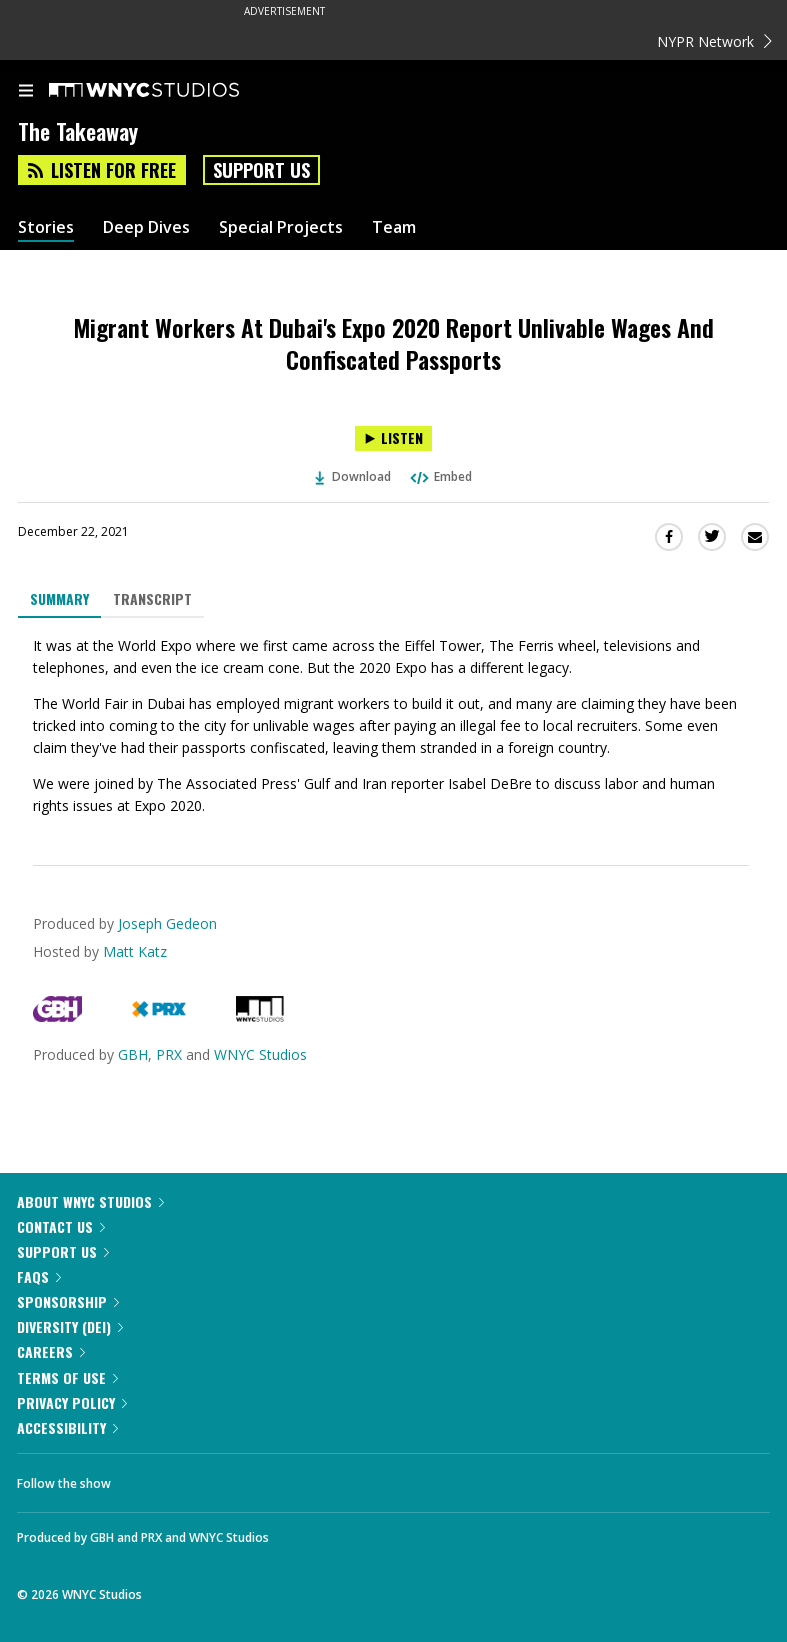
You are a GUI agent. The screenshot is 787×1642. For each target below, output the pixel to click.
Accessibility (67, 1427)
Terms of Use (67, 1377)
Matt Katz (135, 951)
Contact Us (61, 1226)
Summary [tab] (59, 598)
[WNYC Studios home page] (169, 91)
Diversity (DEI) (70, 1326)
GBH (133, 1054)
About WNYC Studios (90, 1201)
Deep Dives (146, 227)
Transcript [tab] (152, 598)
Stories (46, 227)
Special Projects (281, 227)
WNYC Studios (260, 1054)
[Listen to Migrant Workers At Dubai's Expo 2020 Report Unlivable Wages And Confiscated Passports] (393, 438)
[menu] (26, 92)
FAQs (39, 1276)
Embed (440, 476)
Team (394, 227)
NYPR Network (714, 41)
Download (353, 476)
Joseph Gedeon (167, 923)
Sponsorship (68, 1301)
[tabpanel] (393, 726)
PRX (169, 1054)
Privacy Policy (72, 1402)
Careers (51, 1351)
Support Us (261, 170)
